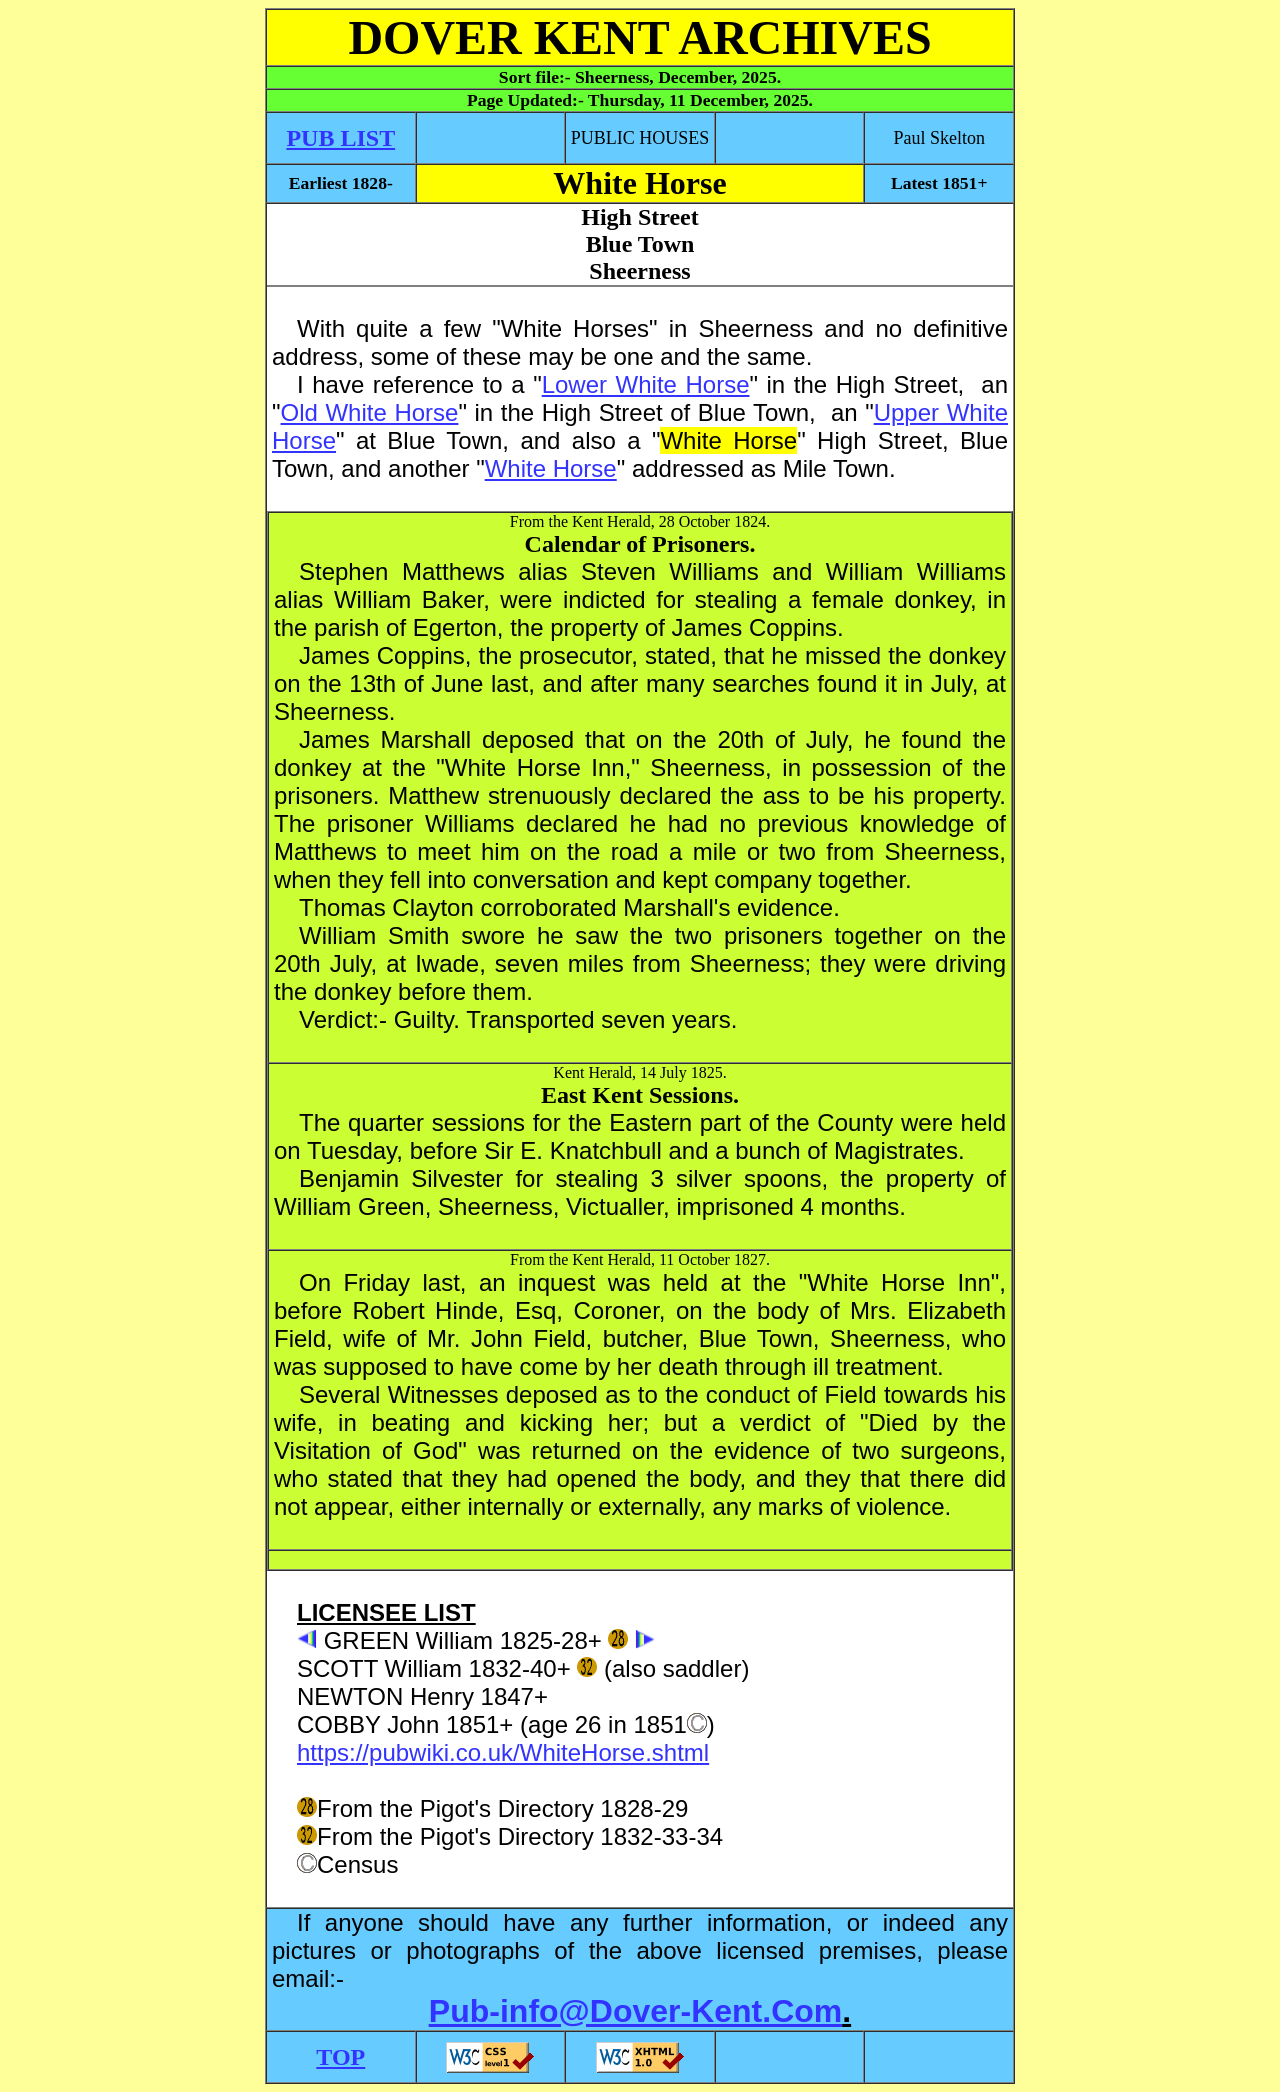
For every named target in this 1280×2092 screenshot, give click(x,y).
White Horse (551, 468)
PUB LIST (340, 138)
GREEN (366, 1640)
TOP (340, 2057)
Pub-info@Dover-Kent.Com (635, 2011)
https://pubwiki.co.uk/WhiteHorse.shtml (503, 1752)
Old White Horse (370, 412)
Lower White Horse (646, 384)
